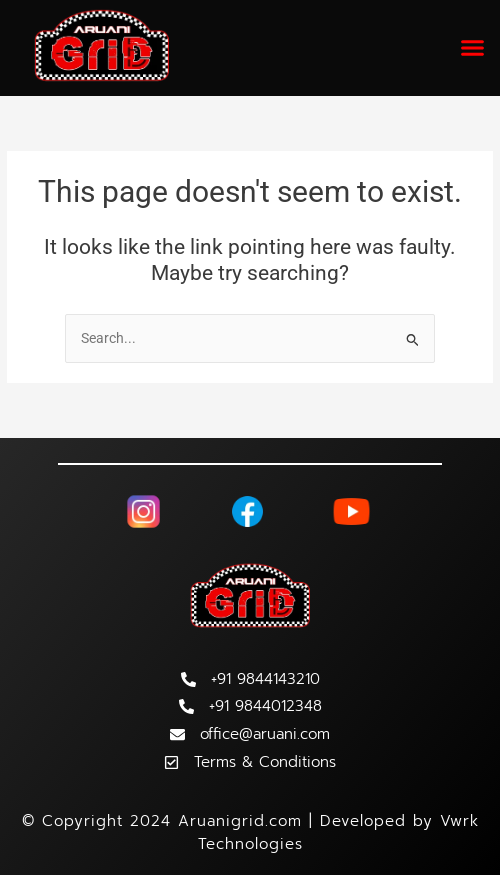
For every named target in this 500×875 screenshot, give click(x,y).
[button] (473, 48)
